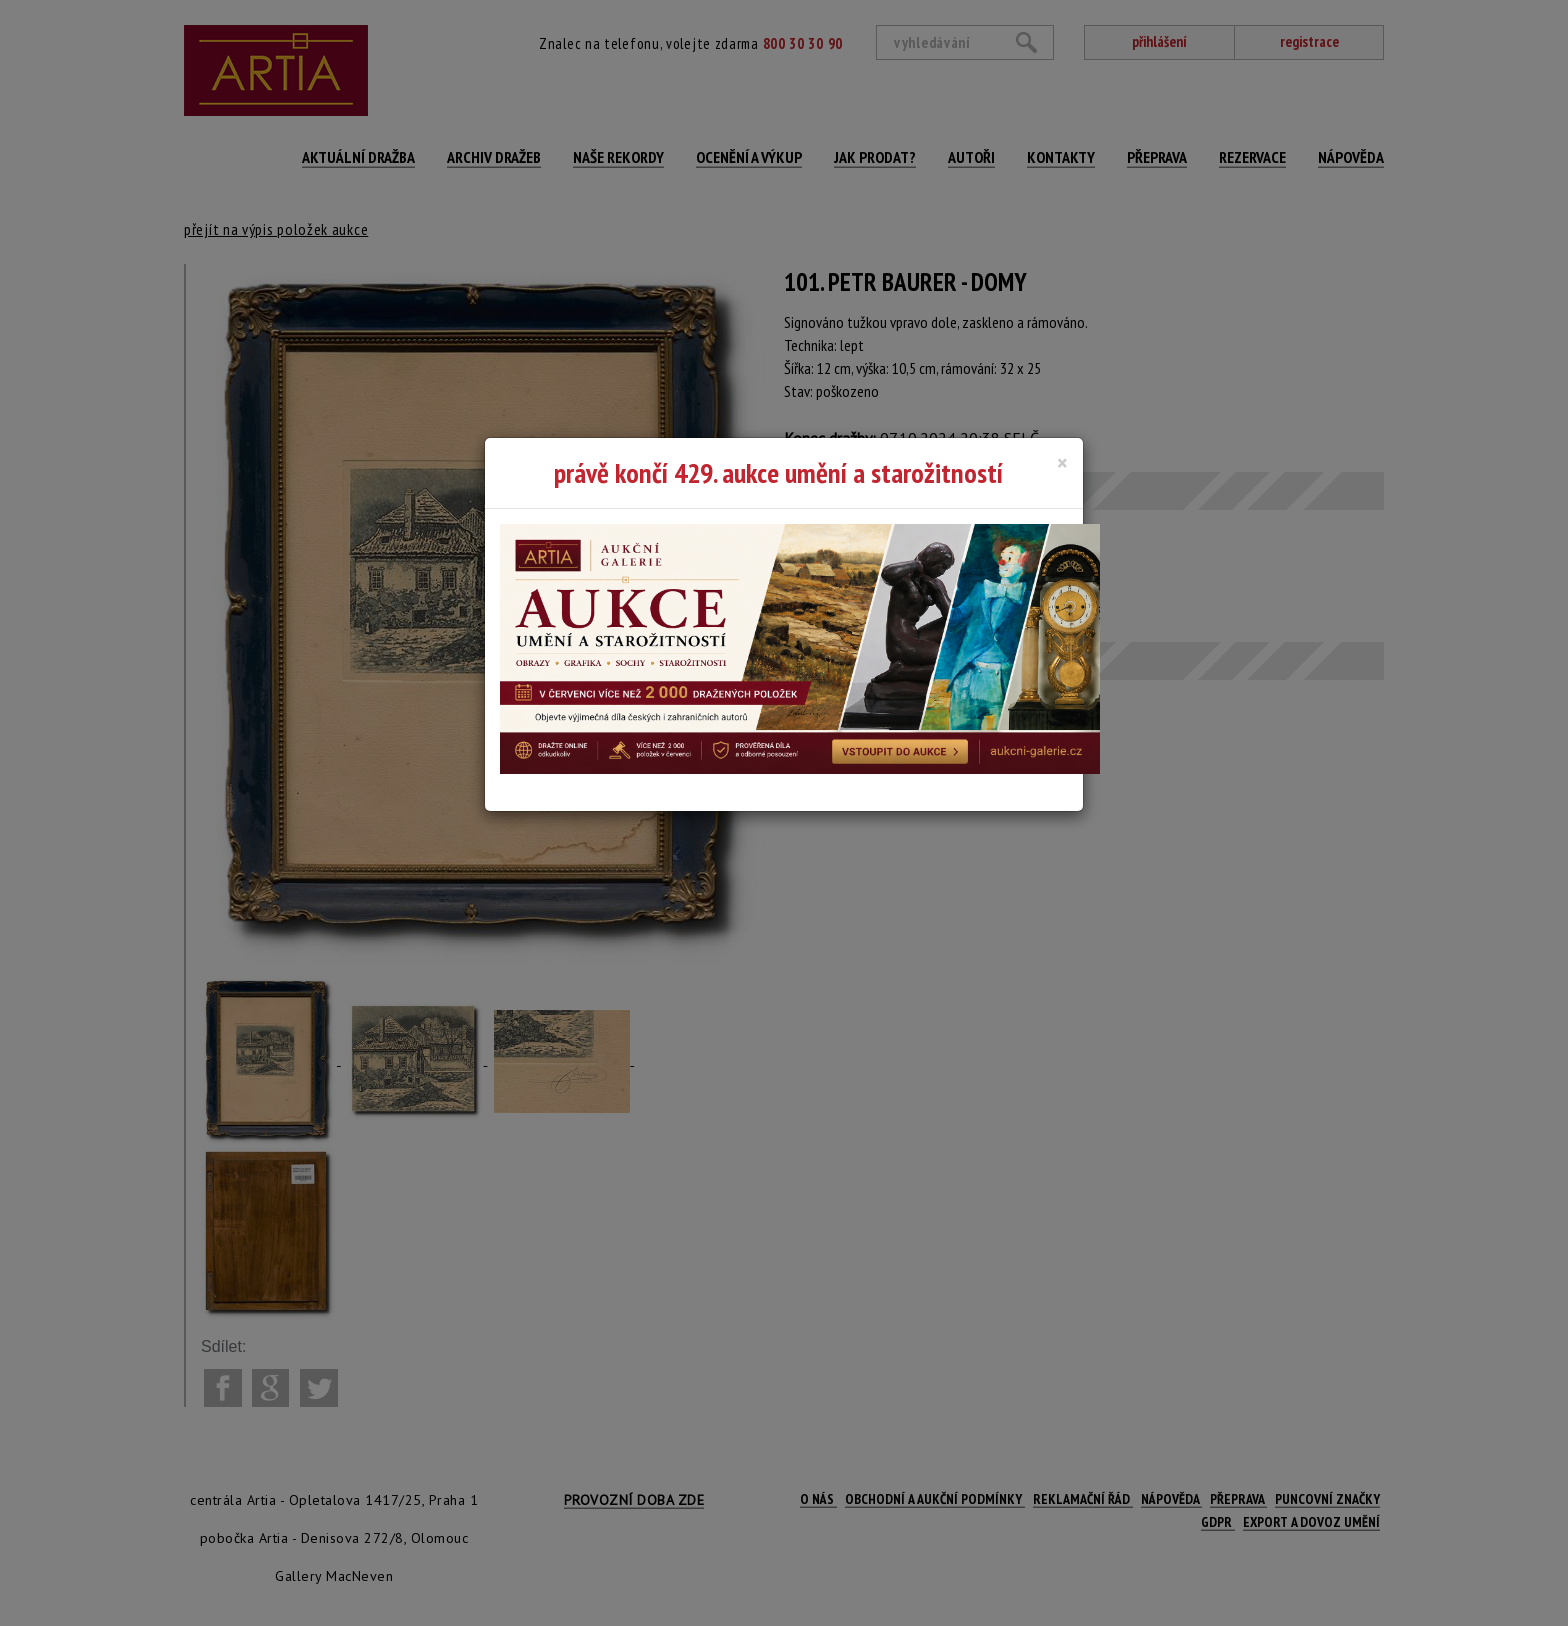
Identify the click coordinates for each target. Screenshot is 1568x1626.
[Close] (1062, 463)
